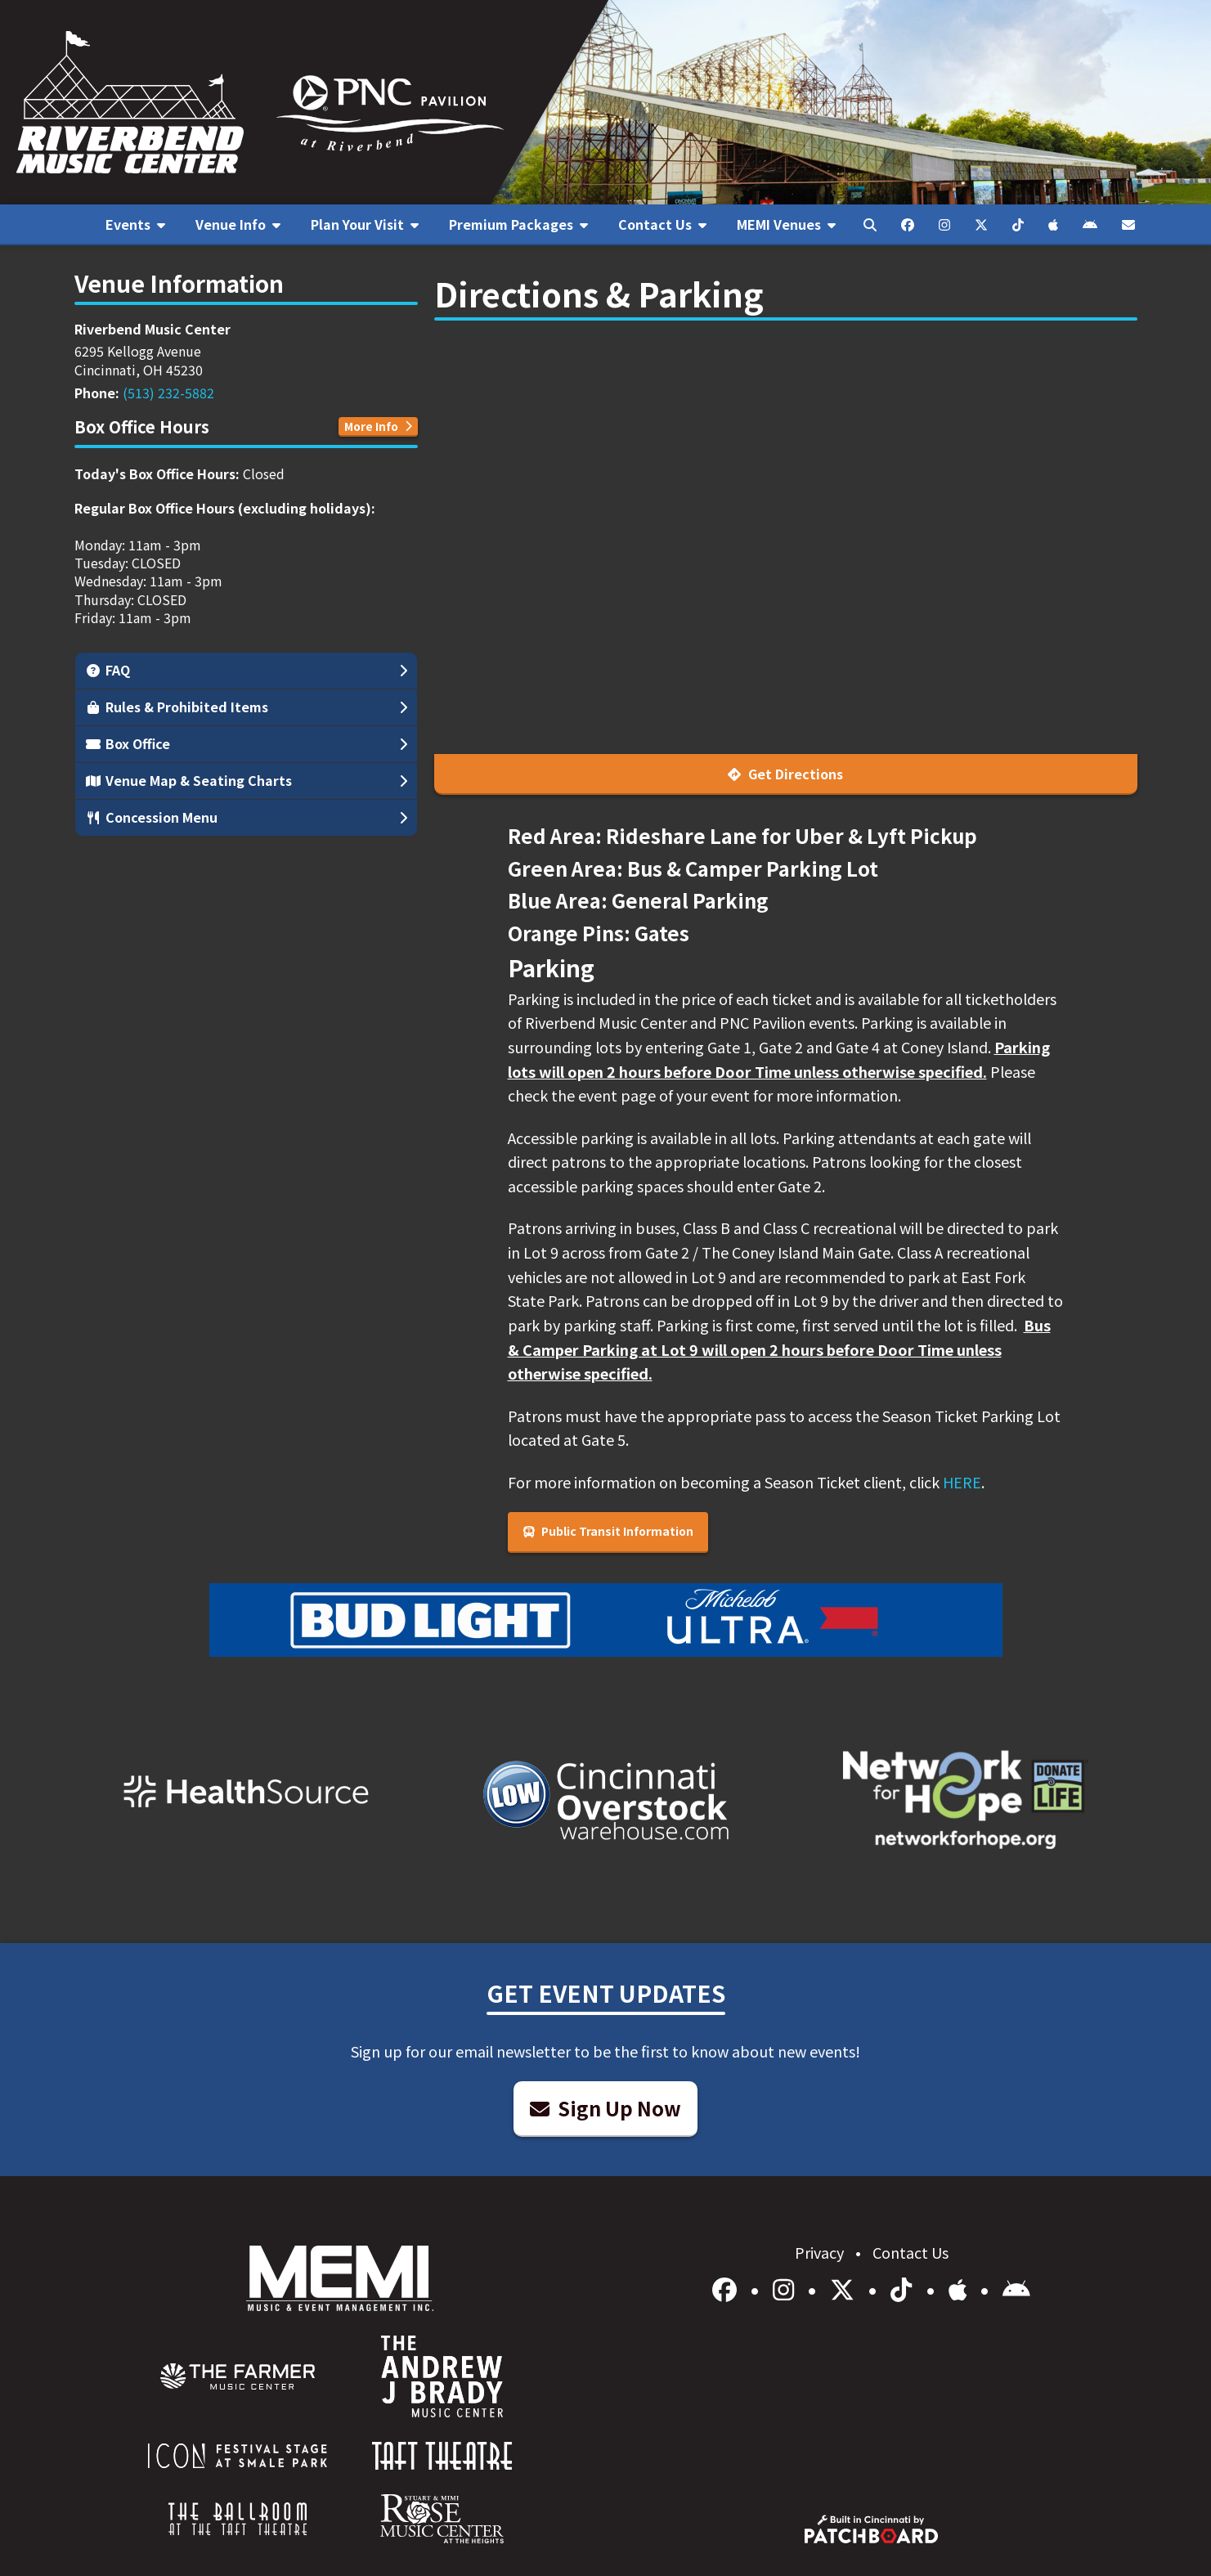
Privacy (821, 2252)
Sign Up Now (605, 2108)
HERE (962, 1481)
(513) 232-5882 (168, 392)
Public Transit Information (608, 1531)
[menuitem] (136, 224)
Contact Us (910, 2252)
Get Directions (785, 773)
